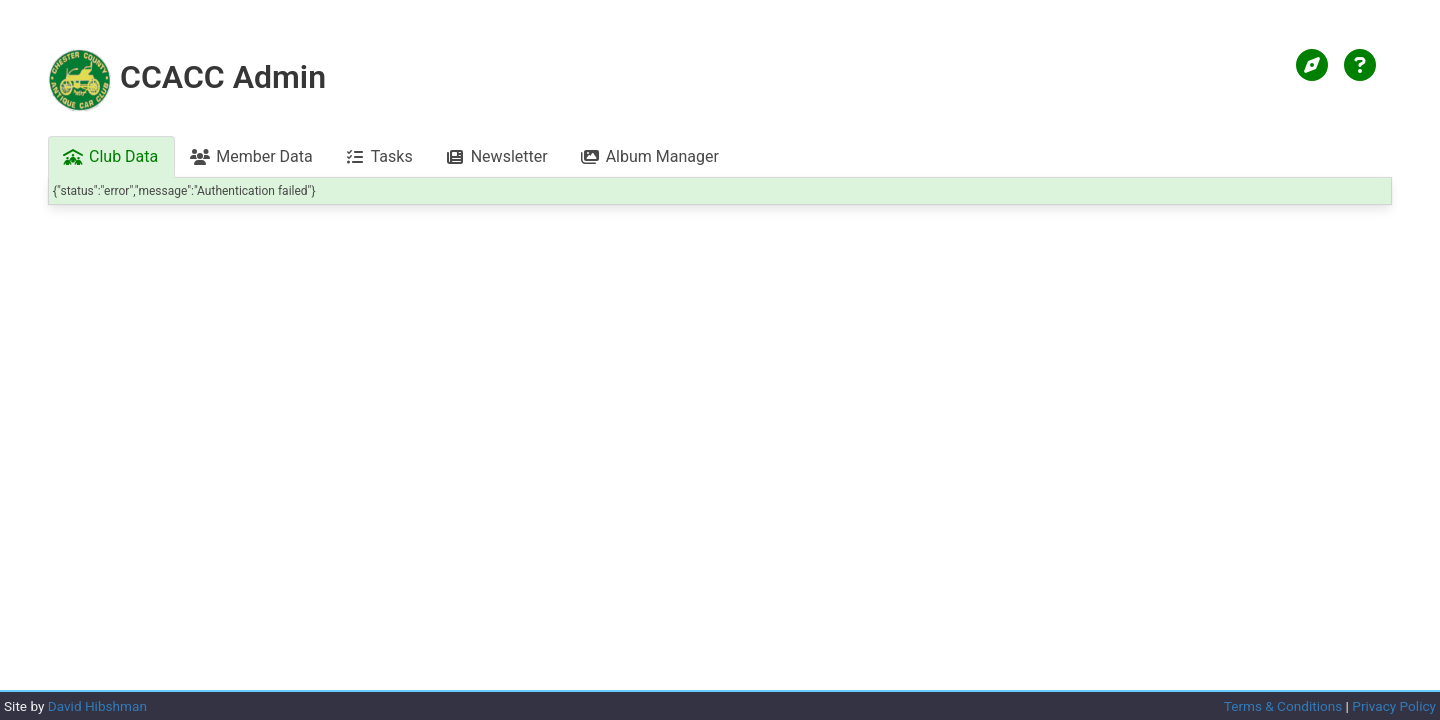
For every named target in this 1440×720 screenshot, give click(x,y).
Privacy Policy (1394, 706)
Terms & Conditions (1283, 706)
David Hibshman (97, 706)
